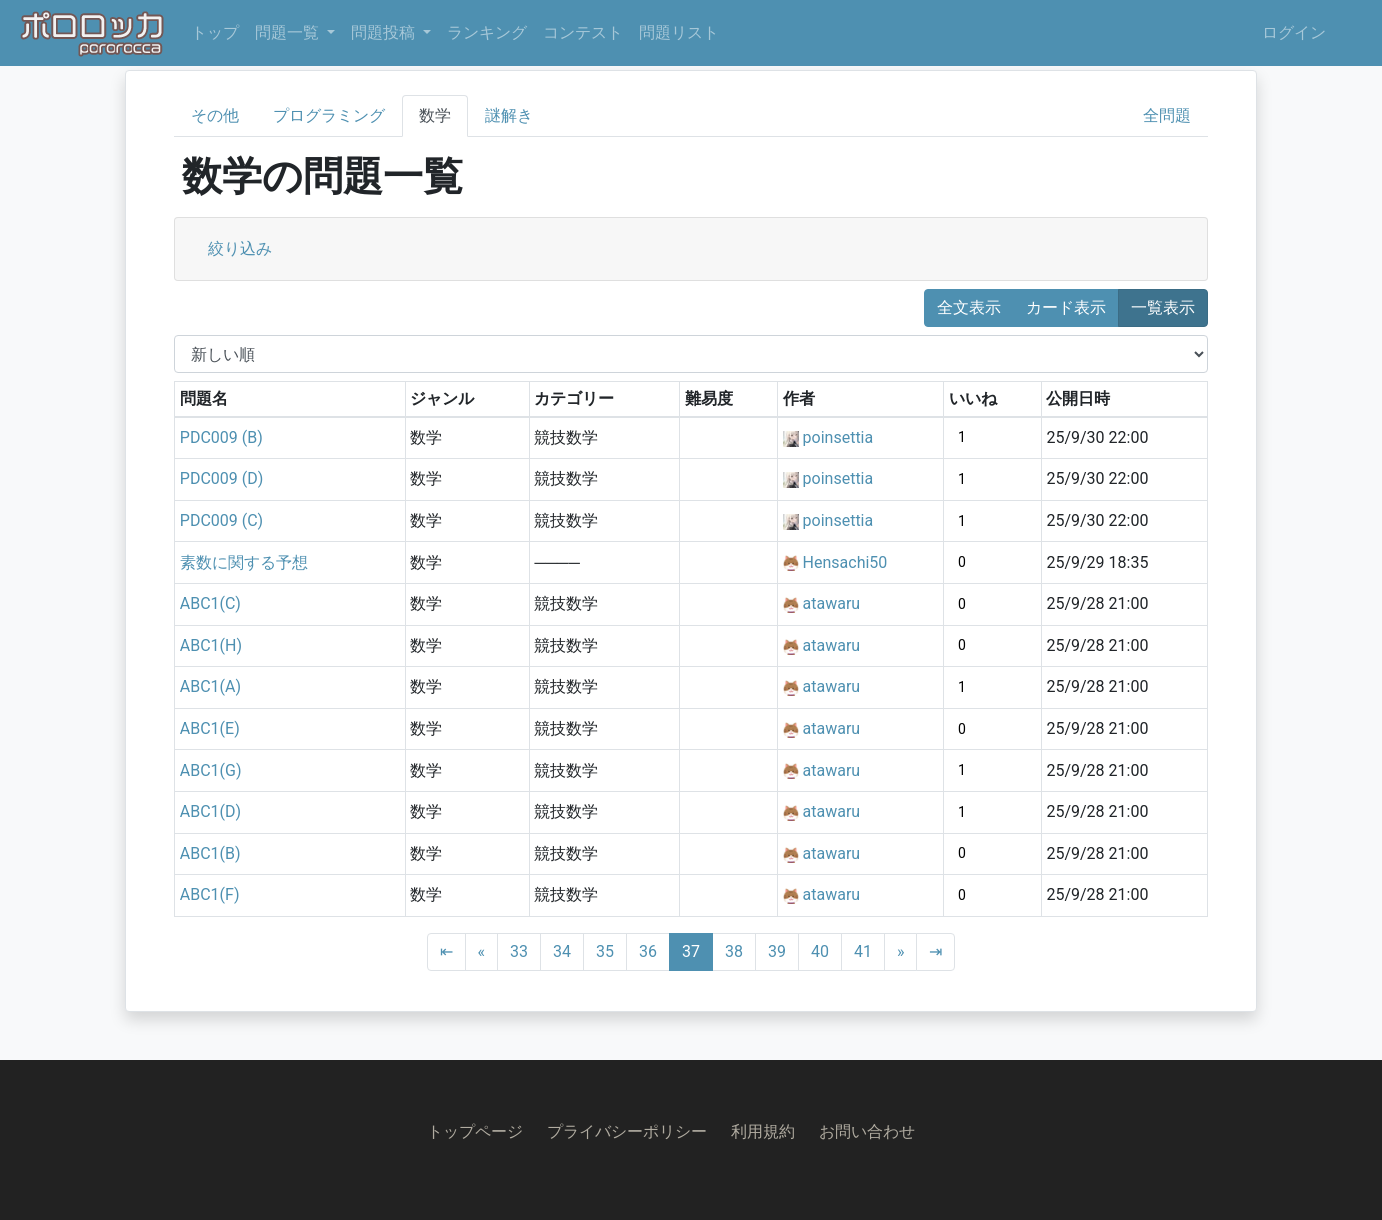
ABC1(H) (211, 645)
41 (863, 951)
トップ (215, 32)
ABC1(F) (210, 894)
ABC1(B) (210, 853)
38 (734, 951)
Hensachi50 (845, 562)
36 (648, 951)
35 (605, 951)
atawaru (832, 603)
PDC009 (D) (222, 478)
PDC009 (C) (221, 520)
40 (820, 951)
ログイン (1294, 32)
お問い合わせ (867, 1131)
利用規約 (763, 1131)
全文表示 (969, 307)
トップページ (475, 1131)
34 (562, 951)
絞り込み (240, 248)
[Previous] (482, 952)
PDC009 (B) (221, 437)
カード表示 (1066, 307)
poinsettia (838, 437)
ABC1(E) (210, 728)
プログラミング (329, 115)
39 (777, 951)
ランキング (487, 32)
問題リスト (679, 32)
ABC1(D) (210, 811)
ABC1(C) (210, 603)
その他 (215, 115)
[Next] (901, 952)
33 (519, 951)
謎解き (509, 115)
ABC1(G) (211, 770)
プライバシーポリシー (627, 1131)
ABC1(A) (210, 686)
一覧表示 (1163, 307)
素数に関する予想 (244, 562)
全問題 (1167, 115)
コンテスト (583, 32)
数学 (435, 115)
